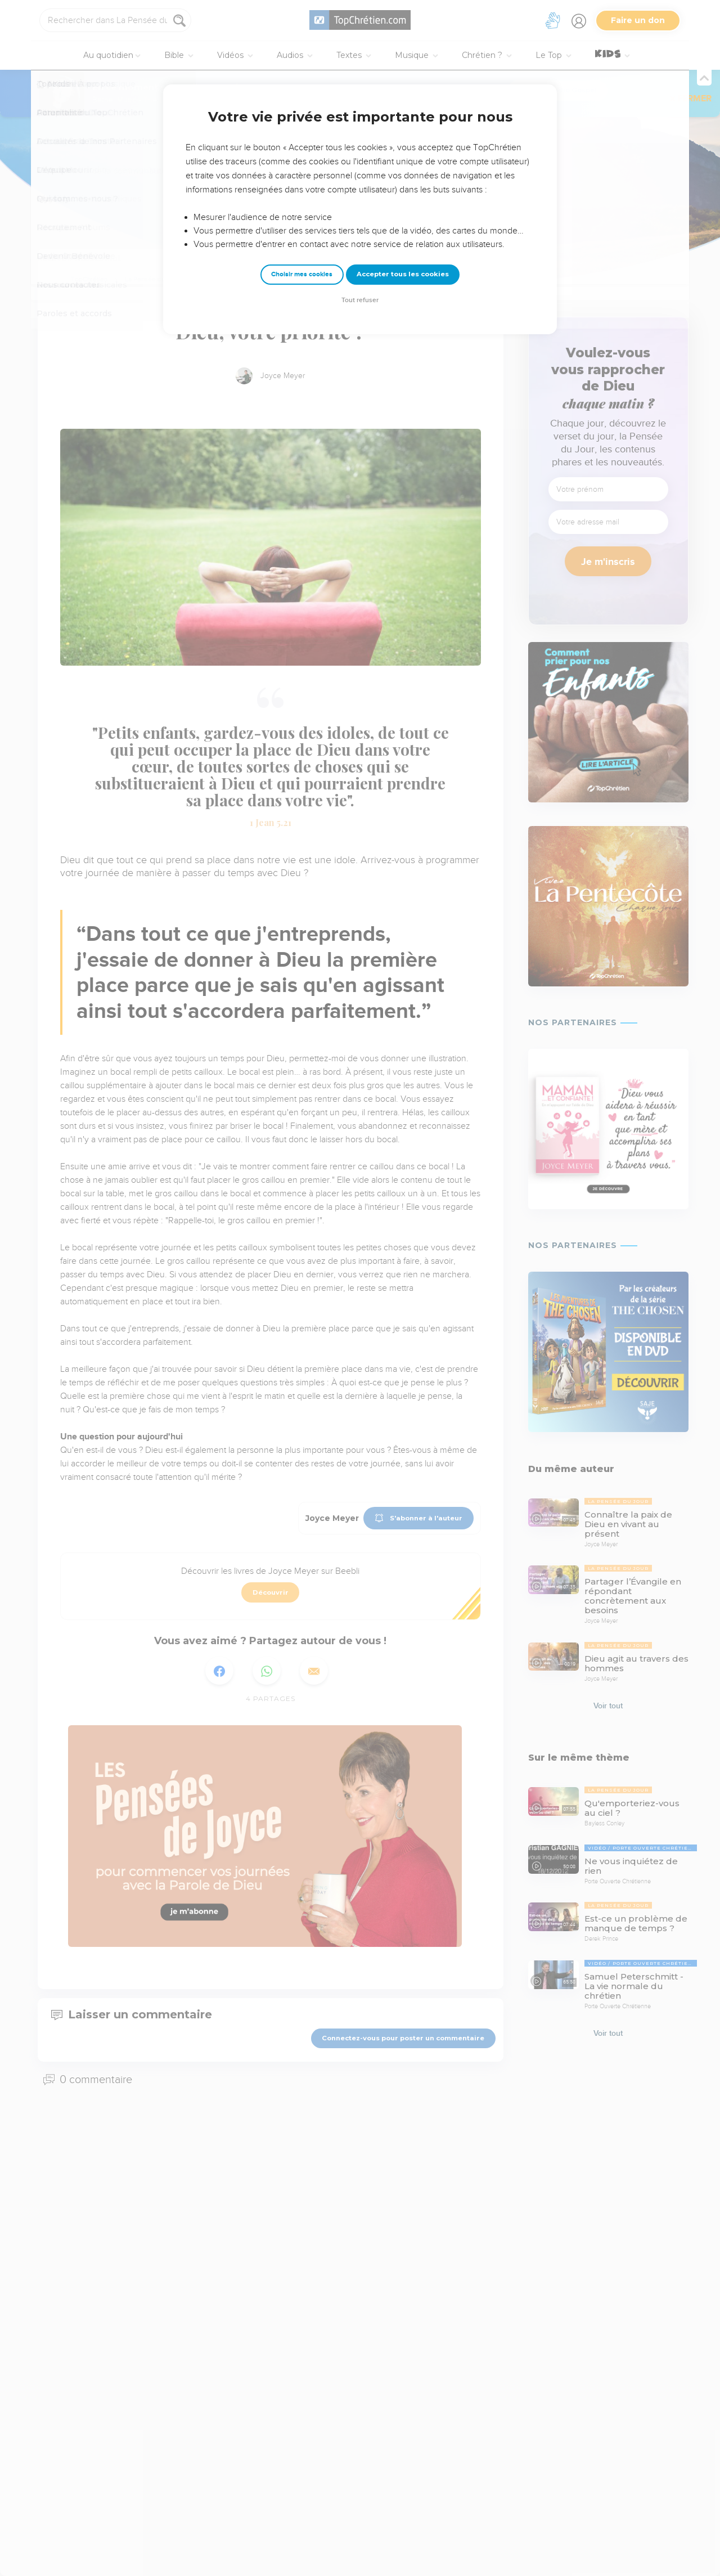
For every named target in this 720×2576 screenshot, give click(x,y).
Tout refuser (360, 300)
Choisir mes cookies (301, 274)
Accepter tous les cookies (403, 274)
